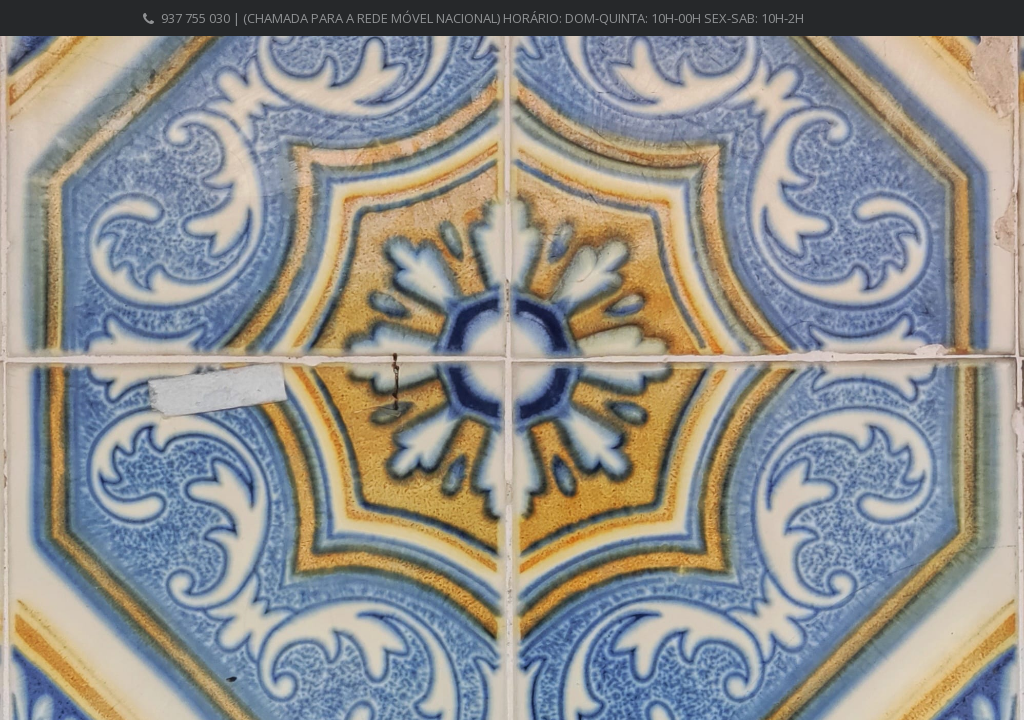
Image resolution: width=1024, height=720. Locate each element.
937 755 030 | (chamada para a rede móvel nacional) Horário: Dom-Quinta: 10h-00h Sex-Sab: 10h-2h (482, 18)
